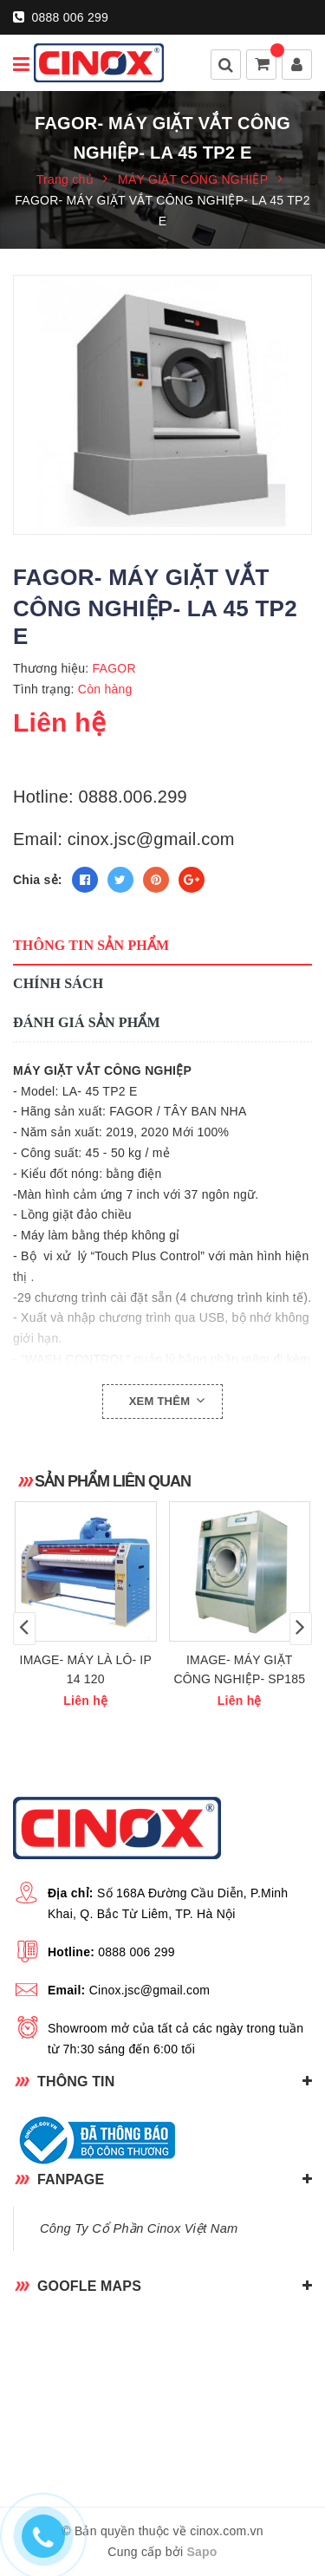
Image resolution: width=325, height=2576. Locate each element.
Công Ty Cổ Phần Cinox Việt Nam (138, 2228)
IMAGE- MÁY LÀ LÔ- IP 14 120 (86, 1669)
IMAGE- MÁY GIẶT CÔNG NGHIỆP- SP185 (239, 1669)
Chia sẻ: (37, 880)
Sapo (201, 2552)
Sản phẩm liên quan (113, 1481)
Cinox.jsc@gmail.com (150, 1990)
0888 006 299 (60, 17)
